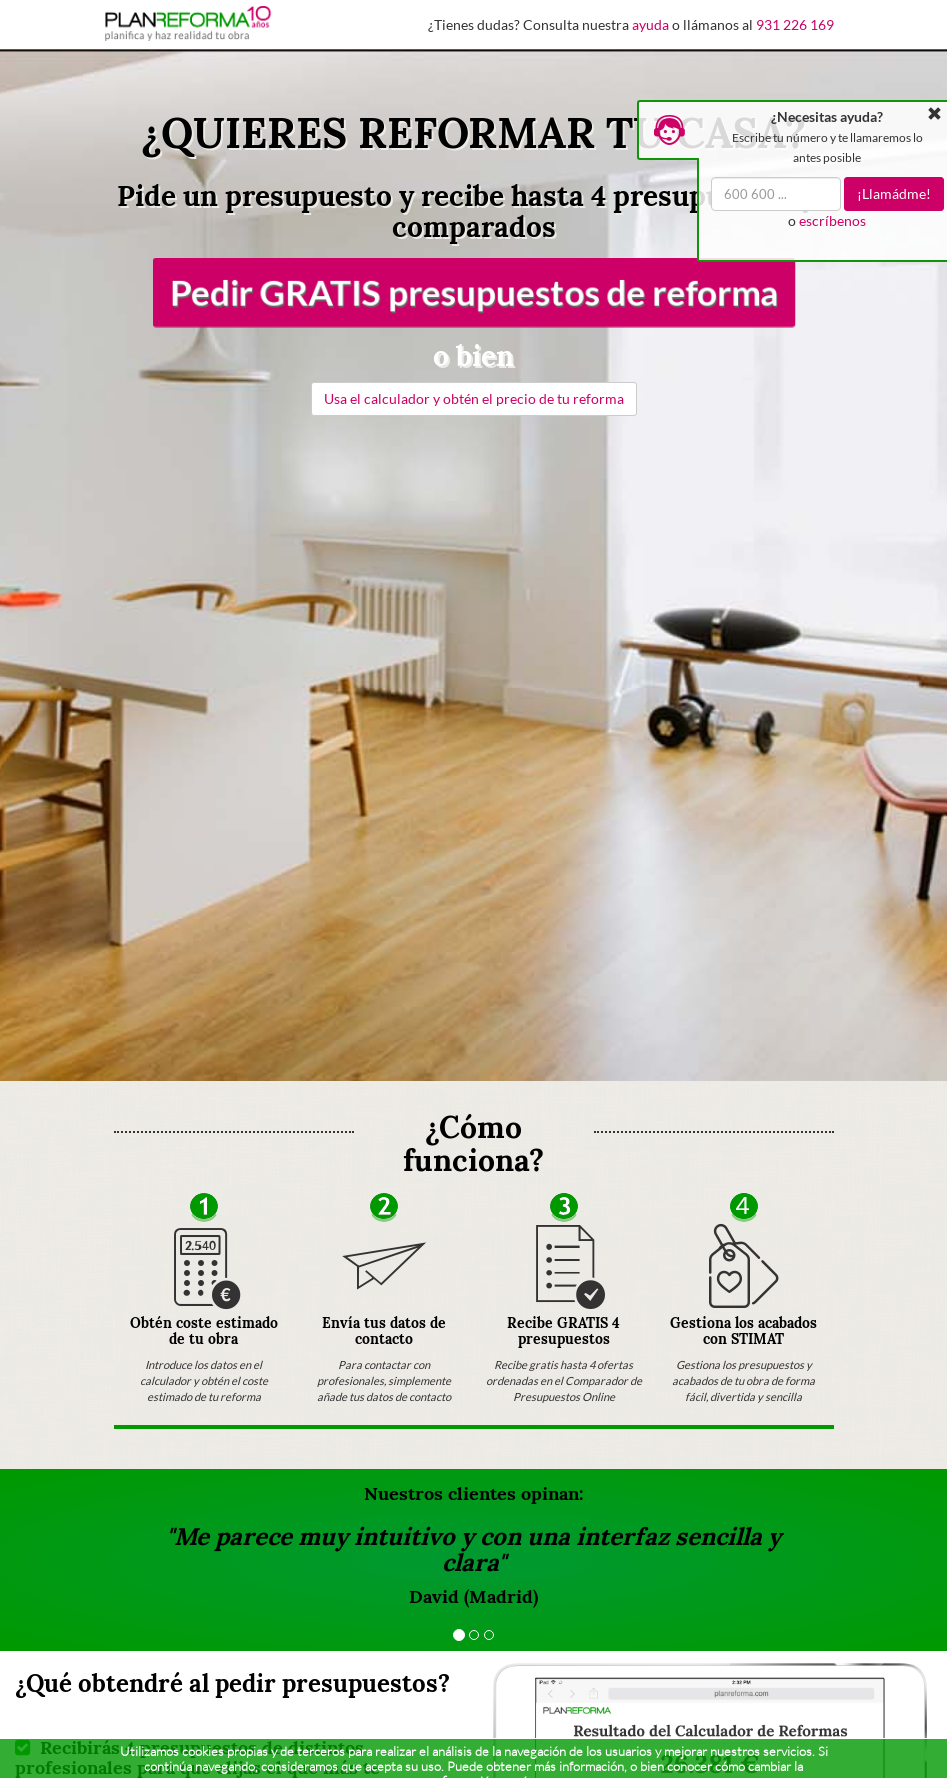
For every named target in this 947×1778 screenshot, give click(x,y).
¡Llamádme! (894, 193)
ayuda (650, 24)
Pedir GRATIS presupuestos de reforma (473, 292)
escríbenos (832, 220)
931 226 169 (795, 24)
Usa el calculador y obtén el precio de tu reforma (474, 398)
